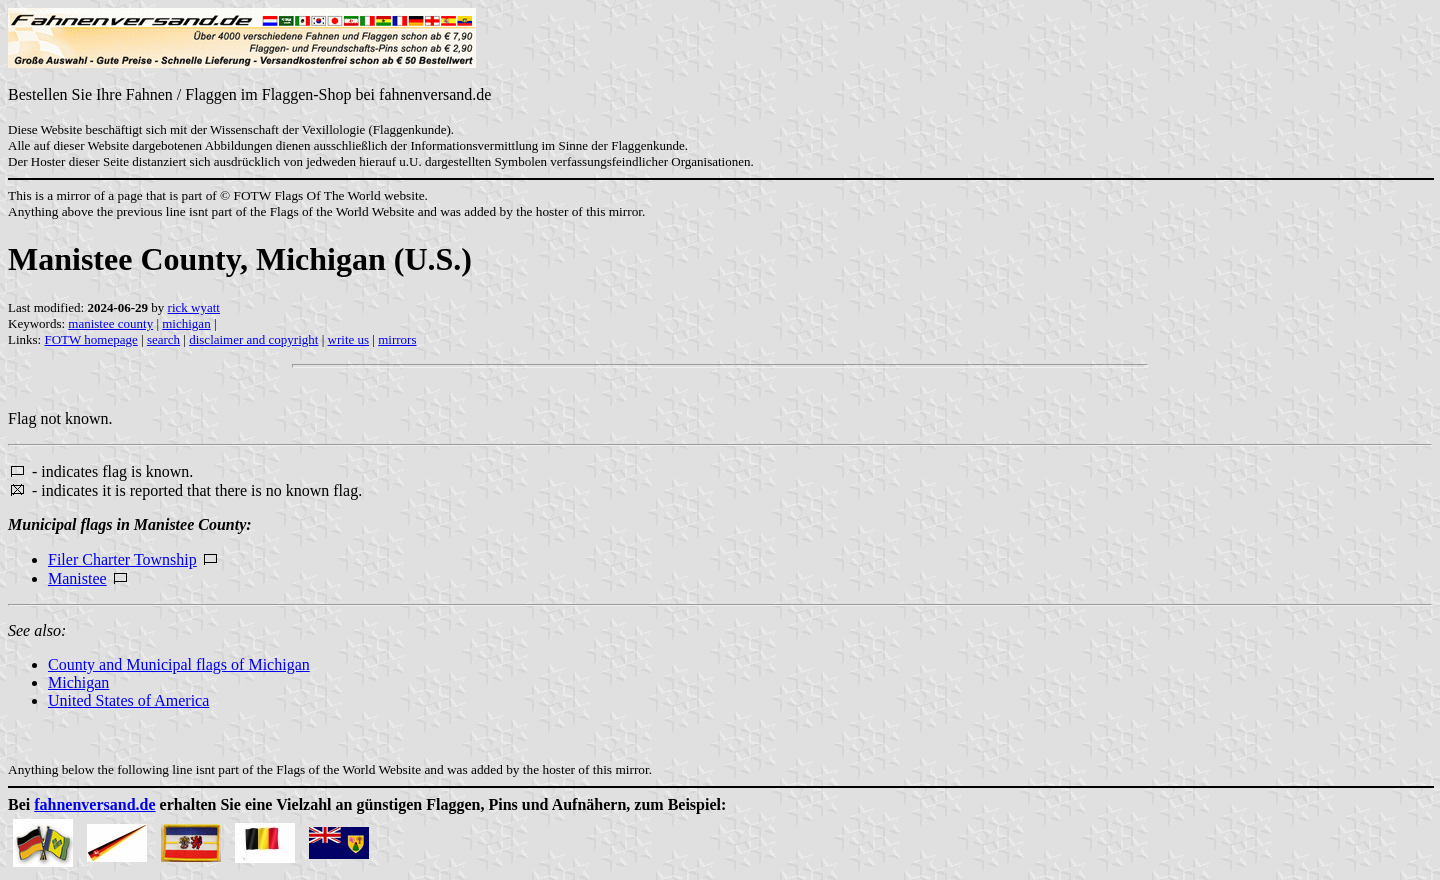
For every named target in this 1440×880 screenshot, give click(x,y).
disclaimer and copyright (253, 339)
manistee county (110, 323)
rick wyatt (194, 307)
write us (349, 339)
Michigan (78, 682)
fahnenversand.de (94, 804)
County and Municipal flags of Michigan (179, 664)
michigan (186, 323)
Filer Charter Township (122, 559)
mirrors (397, 339)
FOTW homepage (90, 339)
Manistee (77, 578)
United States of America (128, 700)
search (163, 339)
